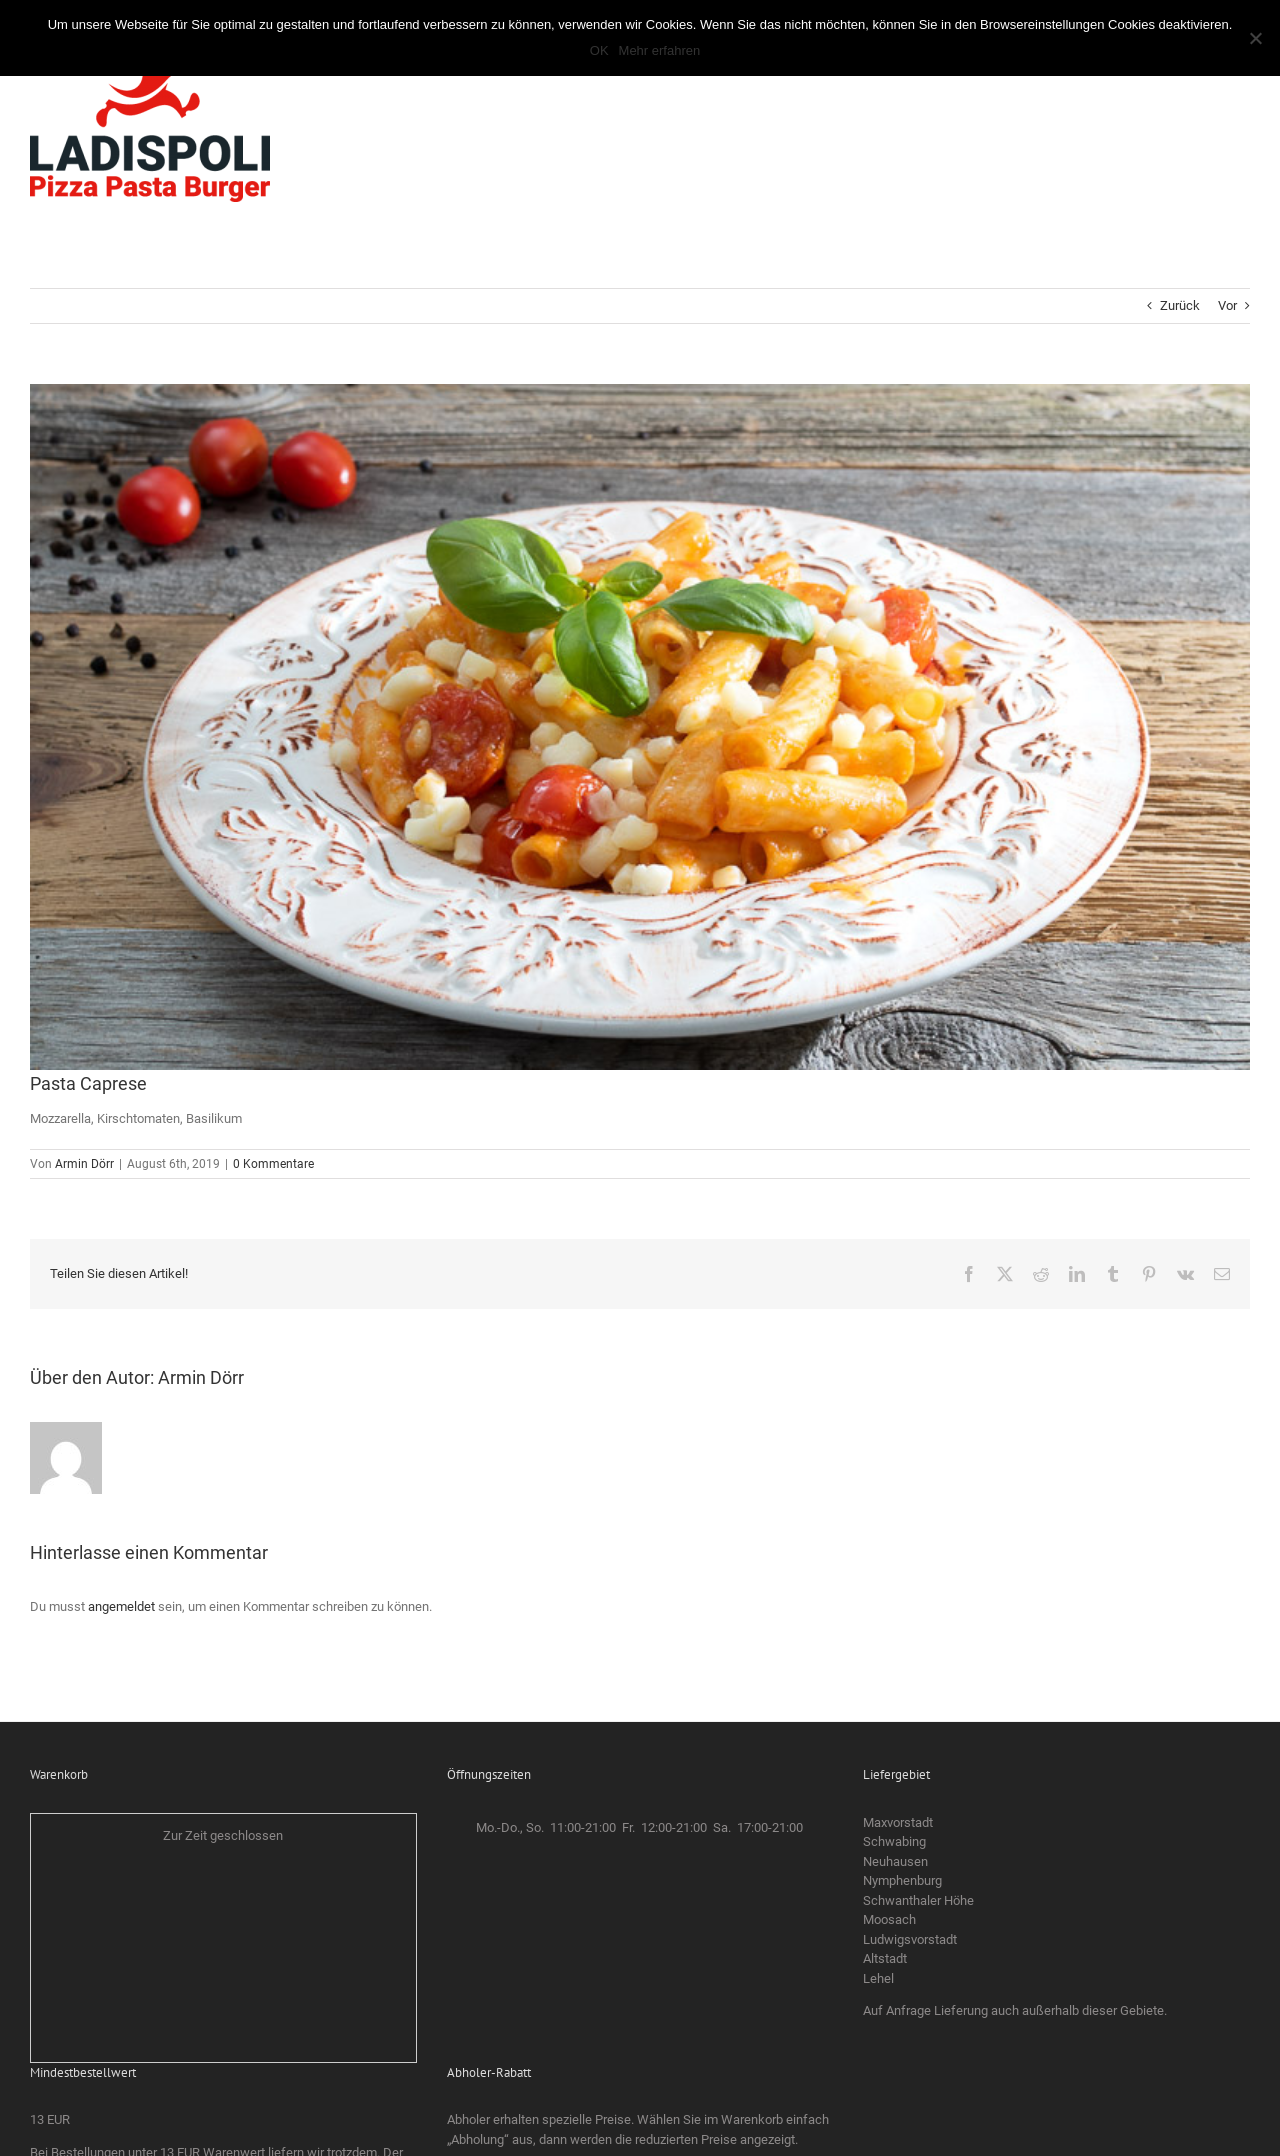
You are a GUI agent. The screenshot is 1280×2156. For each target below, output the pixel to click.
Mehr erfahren (660, 50)
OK (599, 50)
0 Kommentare (273, 1164)
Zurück (1180, 305)
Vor (1227, 305)
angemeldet (121, 1606)
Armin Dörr (84, 1164)
